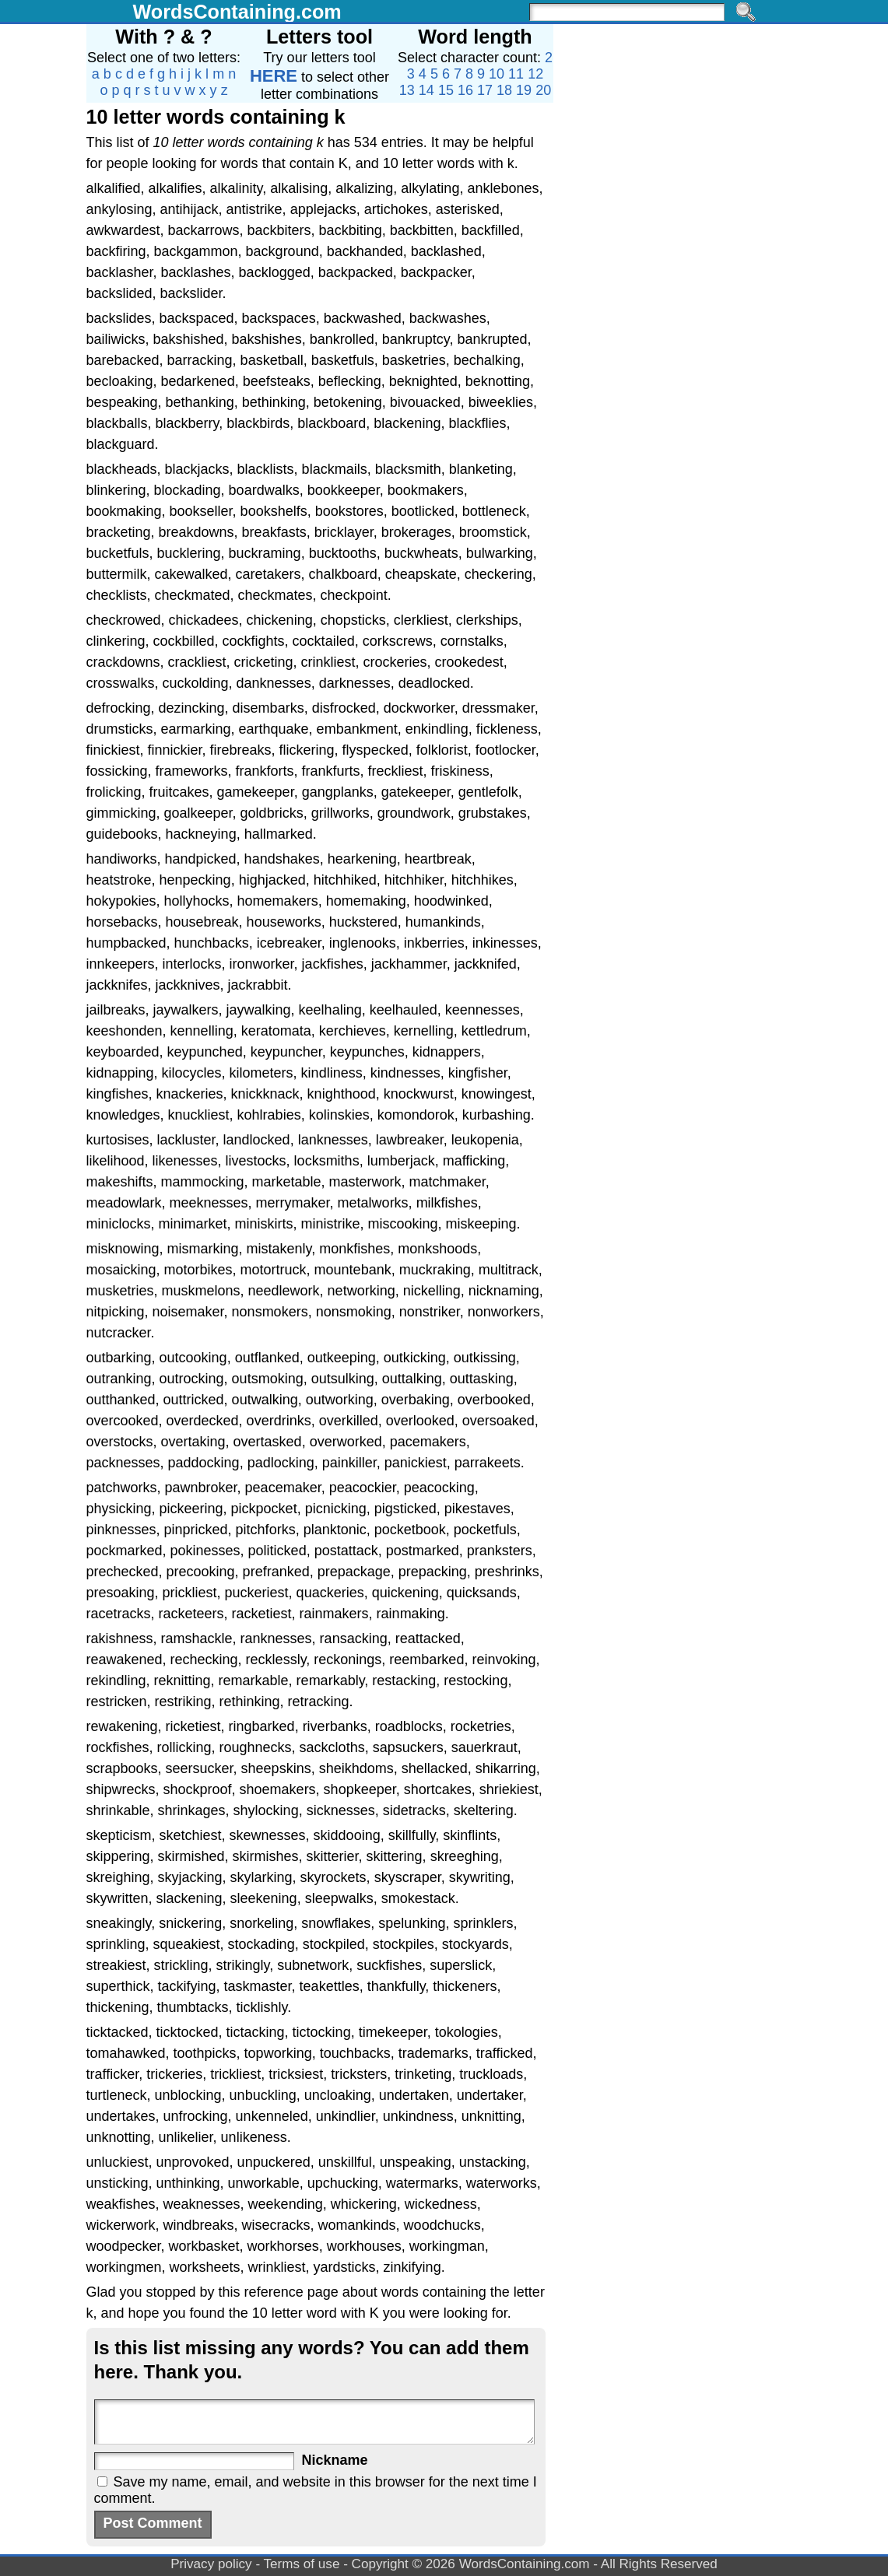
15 (446, 90)
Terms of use (302, 2564)
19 (524, 90)
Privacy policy (211, 2564)
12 (535, 74)
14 (426, 90)
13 (407, 90)
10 (496, 74)
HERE (273, 76)
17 (485, 90)
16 (465, 90)
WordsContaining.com (237, 12)
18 (504, 90)
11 (516, 74)
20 (543, 90)
